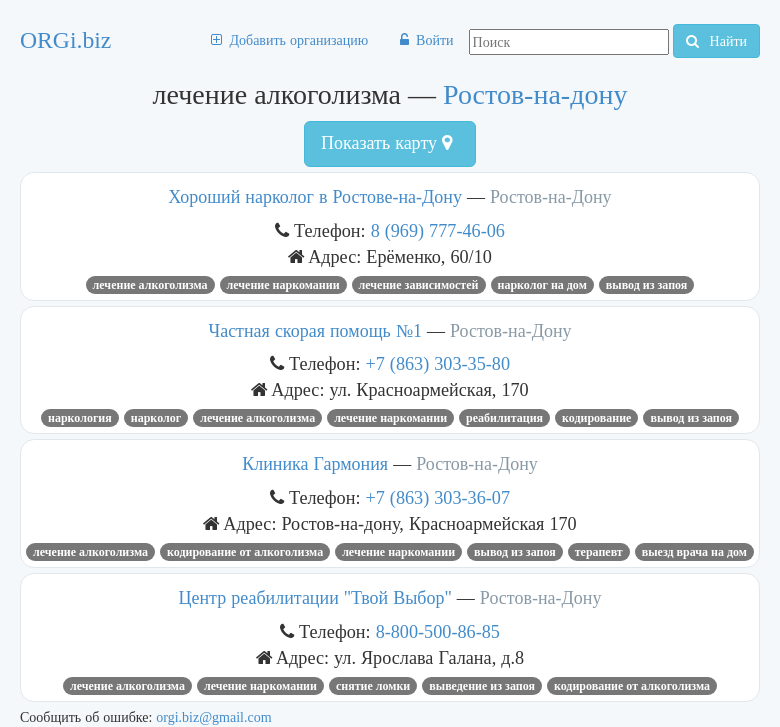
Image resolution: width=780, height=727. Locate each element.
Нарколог (156, 418)
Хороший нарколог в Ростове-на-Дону (315, 197)
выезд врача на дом (694, 552)
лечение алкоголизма (150, 285)
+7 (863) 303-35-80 (438, 363)
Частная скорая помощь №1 (314, 331)
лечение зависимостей (419, 285)
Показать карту (386, 143)
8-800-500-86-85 (438, 631)
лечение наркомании (283, 285)
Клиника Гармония (315, 464)
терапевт (599, 552)
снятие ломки (373, 686)
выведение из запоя (482, 686)
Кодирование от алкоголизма (245, 552)
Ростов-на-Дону (551, 197)
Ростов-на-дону (535, 94)
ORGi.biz (65, 40)
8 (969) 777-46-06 (438, 230)
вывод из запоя (647, 285)
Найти (716, 41)
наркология (80, 418)
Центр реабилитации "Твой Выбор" (314, 598)
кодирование (596, 418)
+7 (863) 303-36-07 (438, 497)
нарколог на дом (542, 285)
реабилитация (504, 418)
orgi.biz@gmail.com (213, 717)
